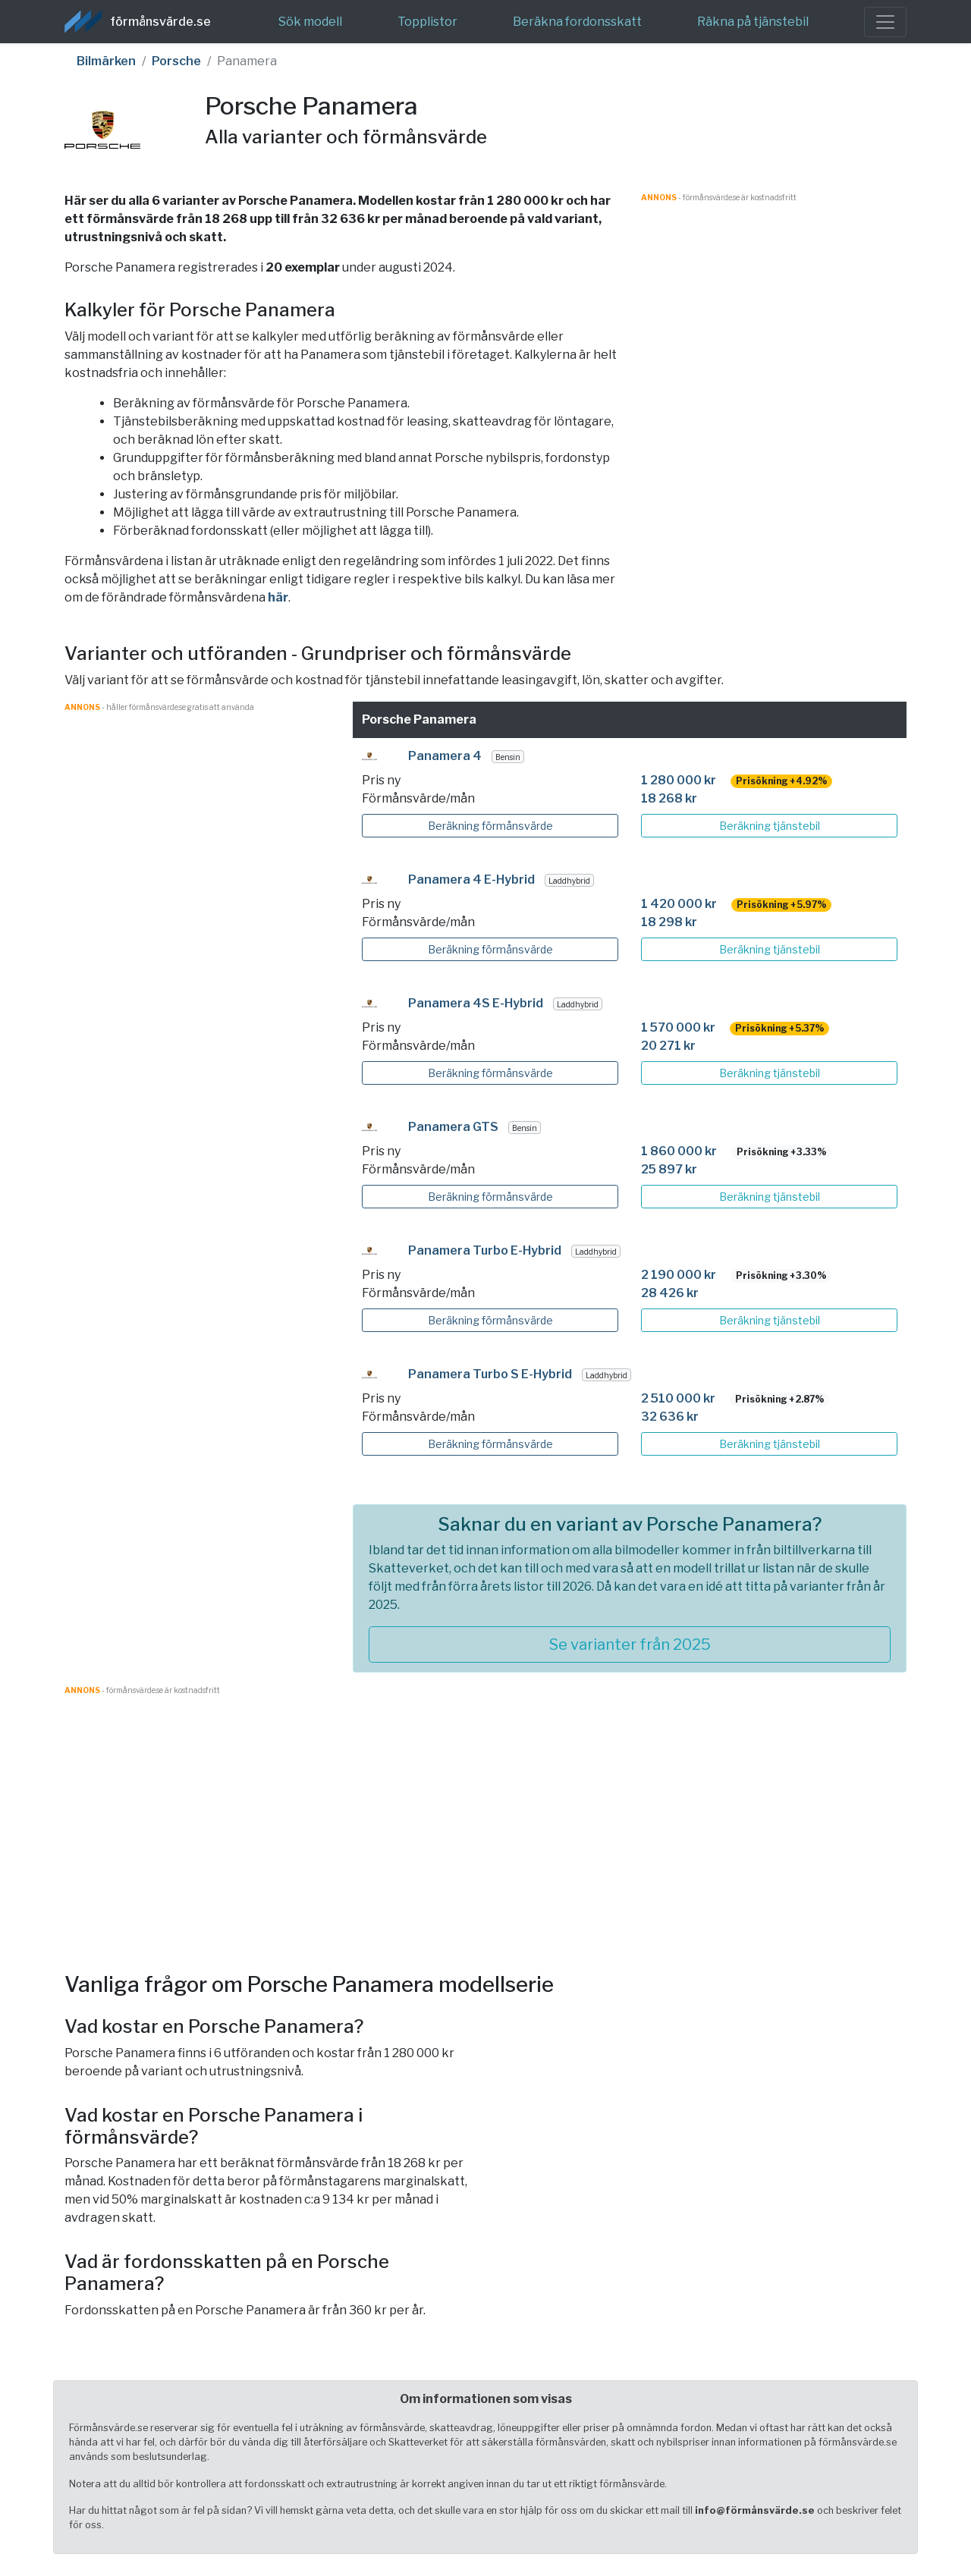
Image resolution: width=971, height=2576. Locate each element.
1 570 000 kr (678, 1027)
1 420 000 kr (679, 904)
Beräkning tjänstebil (769, 825)
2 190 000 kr (678, 1275)
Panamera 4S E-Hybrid (475, 1003)
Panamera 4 (445, 756)
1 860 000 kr (679, 1151)
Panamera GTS (453, 1127)
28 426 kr (670, 1293)
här (278, 597)
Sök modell (310, 21)
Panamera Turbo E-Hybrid (484, 1250)
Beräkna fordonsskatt (577, 21)
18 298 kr (669, 922)
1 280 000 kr (678, 780)
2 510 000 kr (678, 1398)
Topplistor (427, 21)
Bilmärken (106, 61)
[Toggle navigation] (885, 22)
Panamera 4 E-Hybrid (471, 879)
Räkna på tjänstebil (753, 21)
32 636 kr (670, 1416)
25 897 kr (669, 1169)
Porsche (176, 61)
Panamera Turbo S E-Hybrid (490, 1374)
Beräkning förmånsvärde (490, 825)
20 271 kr (668, 1045)
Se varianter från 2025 (630, 1644)
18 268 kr (669, 798)
